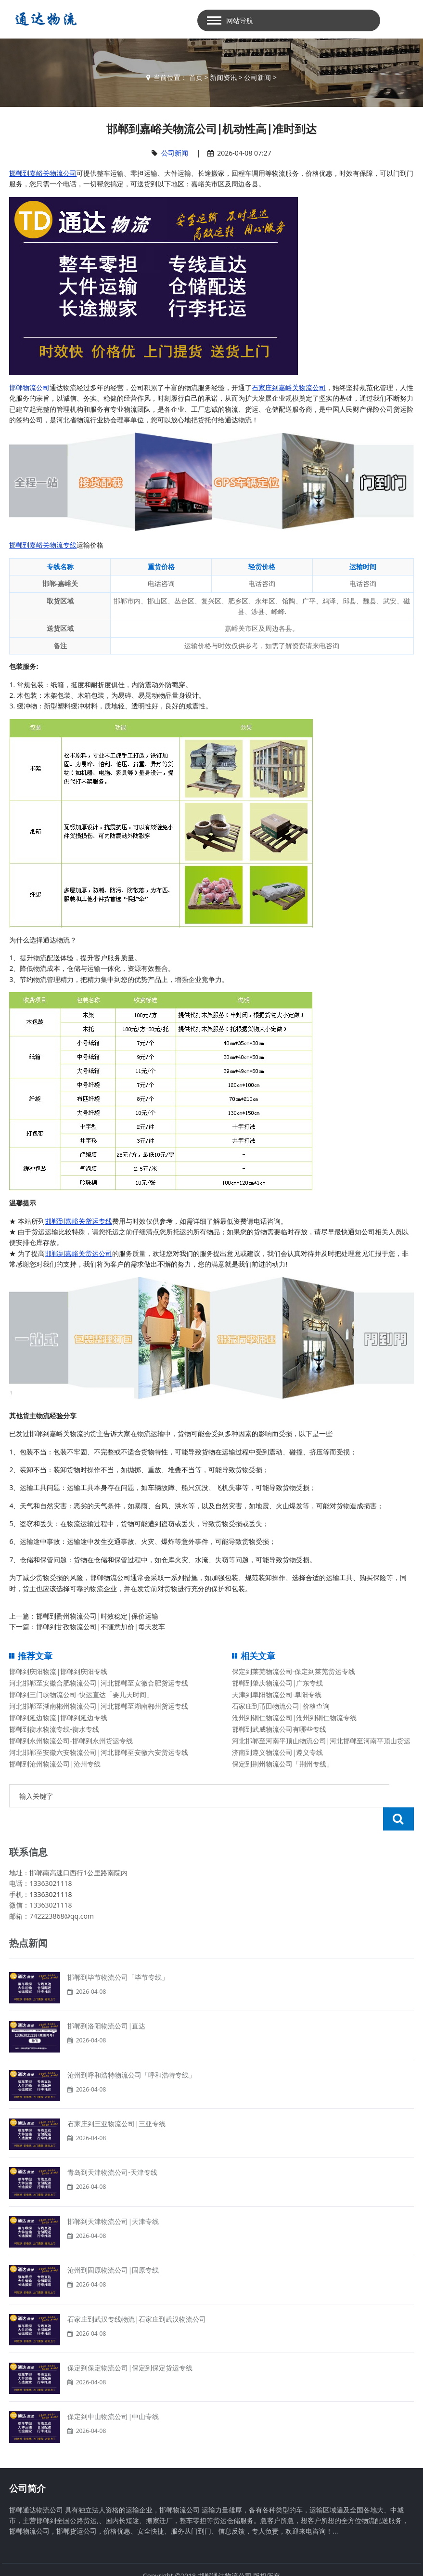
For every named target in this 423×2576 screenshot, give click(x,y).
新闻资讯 (223, 77)
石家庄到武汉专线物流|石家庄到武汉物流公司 (136, 2296)
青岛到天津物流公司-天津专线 (112, 2149)
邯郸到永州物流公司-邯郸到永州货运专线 (71, 1740)
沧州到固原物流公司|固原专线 (113, 2246)
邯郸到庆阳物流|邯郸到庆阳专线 (58, 1671)
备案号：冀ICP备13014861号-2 (212, 2563)
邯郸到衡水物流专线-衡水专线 (54, 1729)
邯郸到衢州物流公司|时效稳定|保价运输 (97, 1616)
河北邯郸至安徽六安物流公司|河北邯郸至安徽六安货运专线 (98, 1752)
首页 (196, 77)
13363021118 (50, 1871)
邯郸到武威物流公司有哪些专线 (279, 1729)
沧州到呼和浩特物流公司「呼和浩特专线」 (131, 2051)
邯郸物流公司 (29, 387)
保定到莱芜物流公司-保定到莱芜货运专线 (294, 1671)
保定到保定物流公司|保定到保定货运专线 (129, 2344)
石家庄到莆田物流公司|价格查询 (281, 1706)
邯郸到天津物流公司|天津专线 (113, 2198)
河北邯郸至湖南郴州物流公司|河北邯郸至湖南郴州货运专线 (98, 1706)
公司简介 (27, 2465)
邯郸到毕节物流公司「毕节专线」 (117, 1954)
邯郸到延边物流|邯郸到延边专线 (58, 1717)
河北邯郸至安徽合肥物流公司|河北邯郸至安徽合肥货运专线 (98, 1682)
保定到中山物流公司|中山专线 (113, 2393)
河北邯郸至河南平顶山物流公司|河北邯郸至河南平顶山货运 (321, 1740)
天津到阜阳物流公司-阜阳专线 (277, 1694)
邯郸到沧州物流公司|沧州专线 (55, 1763)
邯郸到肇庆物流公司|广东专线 (277, 1682)
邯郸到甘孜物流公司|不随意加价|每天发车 (100, 1626)
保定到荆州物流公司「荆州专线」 (282, 1763)
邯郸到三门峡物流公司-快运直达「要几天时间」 (81, 1694)
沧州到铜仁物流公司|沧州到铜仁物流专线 (294, 1717)
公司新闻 (257, 77)
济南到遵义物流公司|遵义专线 (277, 1752)
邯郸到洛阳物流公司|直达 (106, 2002)
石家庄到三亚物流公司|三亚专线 (116, 2100)
